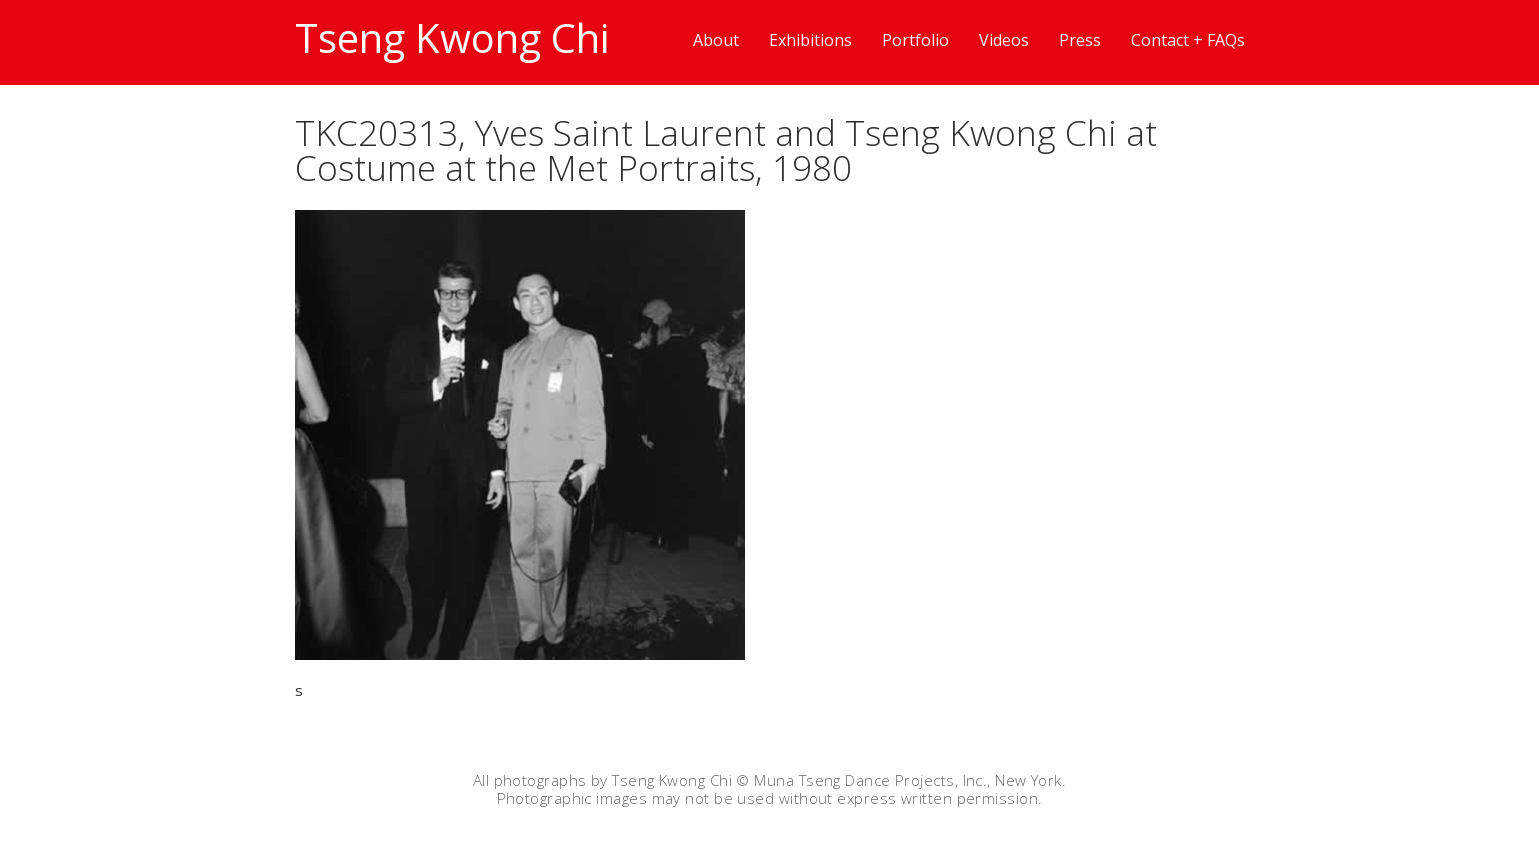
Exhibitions (810, 40)
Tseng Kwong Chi (452, 37)
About (716, 40)
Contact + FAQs (1188, 40)
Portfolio (915, 40)
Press (1080, 40)
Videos (1004, 40)
